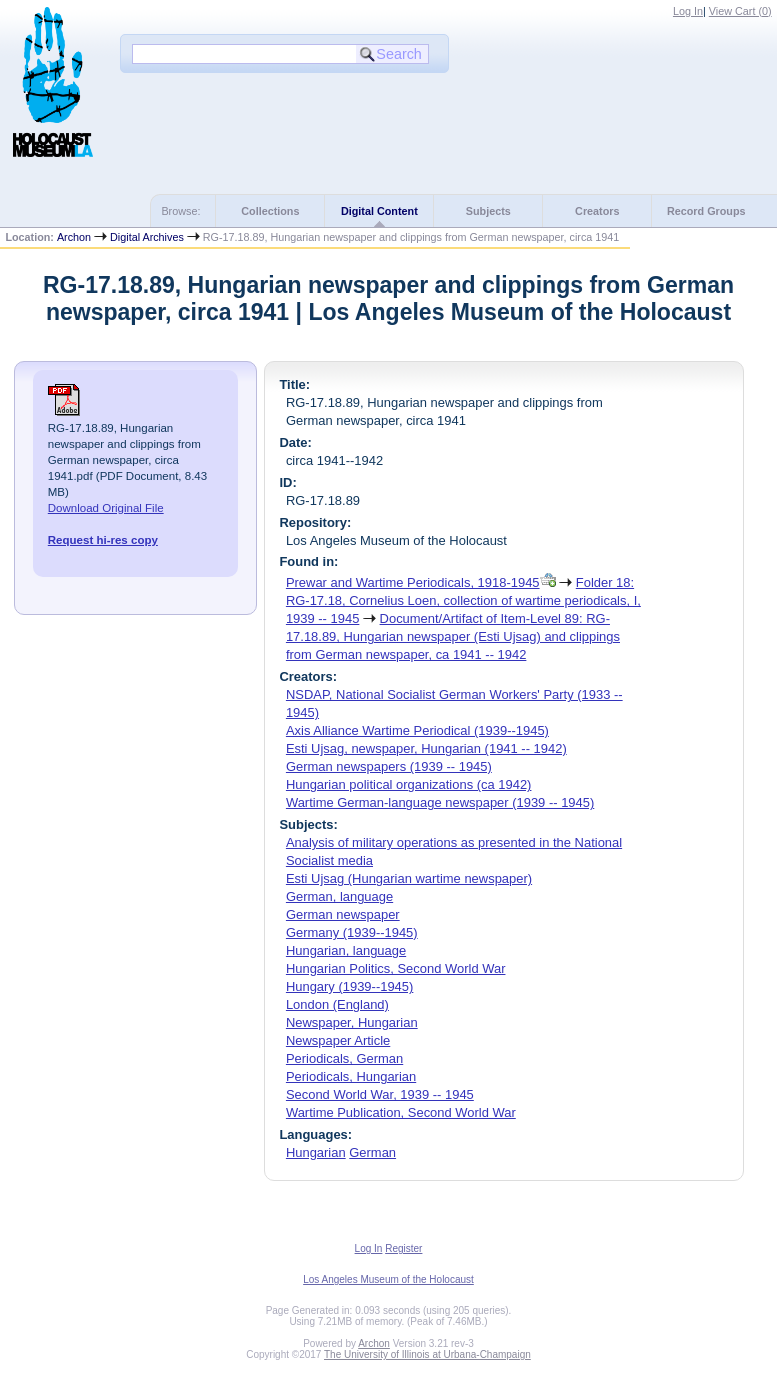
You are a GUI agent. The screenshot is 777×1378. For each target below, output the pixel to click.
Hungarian (316, 1152)
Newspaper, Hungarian (352, 1022)
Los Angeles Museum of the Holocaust (388, 1279)
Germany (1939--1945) (352, 932)
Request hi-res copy (103, 540)
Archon (74, 237)
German (372, 1152)
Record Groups (706, 211)
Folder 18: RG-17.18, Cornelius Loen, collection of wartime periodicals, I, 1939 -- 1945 (463, 600)
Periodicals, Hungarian (351, 1076)
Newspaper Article (338, 1040)
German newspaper (343, 914)
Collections (270, 211)
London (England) (337, 1004)
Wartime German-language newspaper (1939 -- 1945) (440, 802)
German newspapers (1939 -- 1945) (389, 766)
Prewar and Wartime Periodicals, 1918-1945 (413, 582)
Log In (688, 11)
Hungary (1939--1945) (349, 986)
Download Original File (106, 508)
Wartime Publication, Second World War (401, 1112)
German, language (339, 896)
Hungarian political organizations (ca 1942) (409, 784)
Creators (597, 211)
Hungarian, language (346, 950)
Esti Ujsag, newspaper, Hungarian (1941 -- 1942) (426, 748)
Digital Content (379, 211)
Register (403, 1248)
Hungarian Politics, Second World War (396, 968)
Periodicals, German (344, 1058)
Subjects (488, 211)
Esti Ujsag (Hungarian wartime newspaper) (409, 878)
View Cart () (740, 11)
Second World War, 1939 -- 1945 (380, 1094)
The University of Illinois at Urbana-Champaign (427, 1354)
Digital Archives (147, 237)
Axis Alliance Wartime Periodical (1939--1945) (417, 730)
